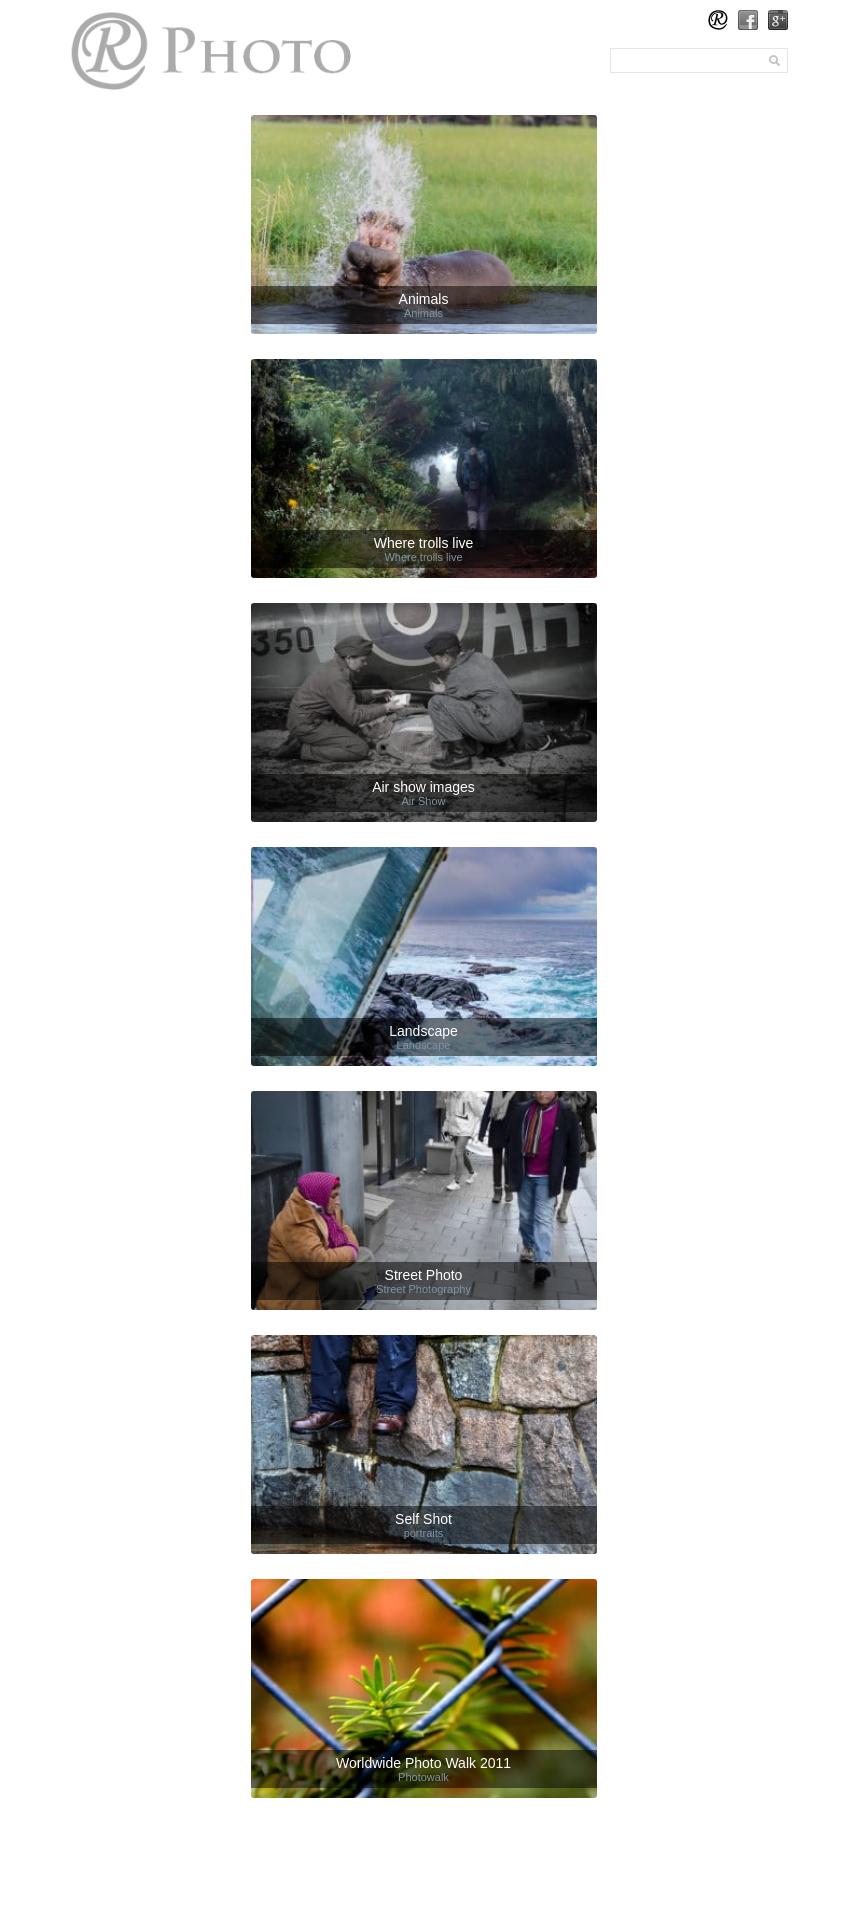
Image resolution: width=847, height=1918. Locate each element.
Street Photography (423, 1289)
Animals (423, 313)
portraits (424, 1533)
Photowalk (423, 1777)
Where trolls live (423, 557)
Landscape (424, 1045)
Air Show (423, 801)
